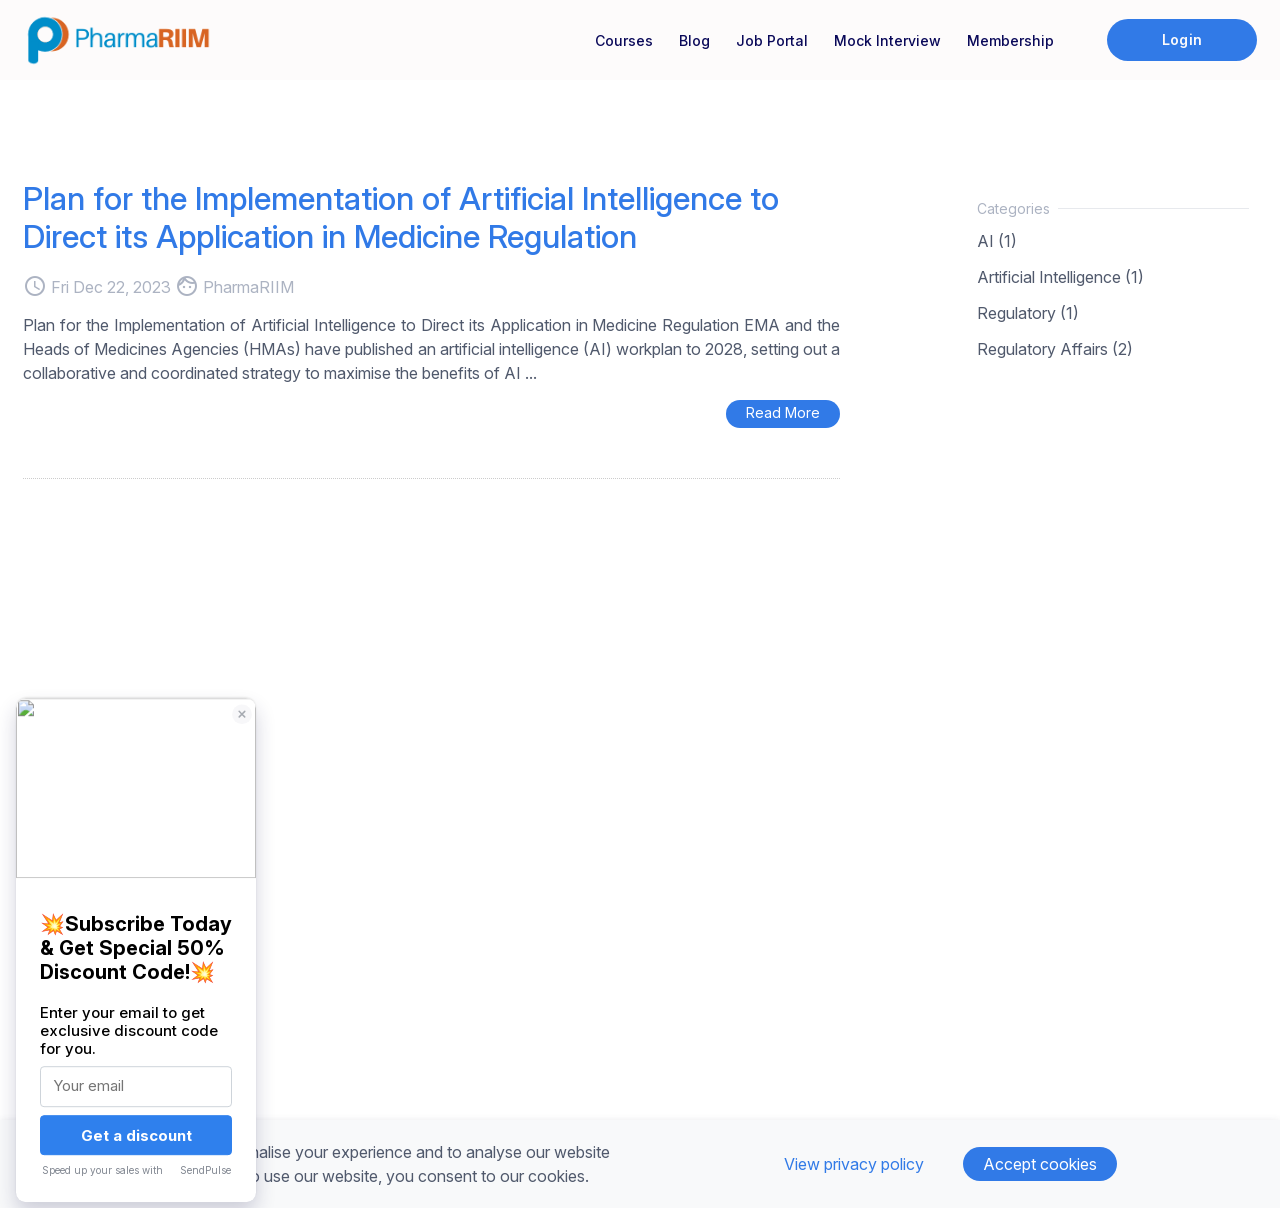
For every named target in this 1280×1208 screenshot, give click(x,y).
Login (1181, 39)
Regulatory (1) (1028, 313)
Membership (1010, 40)
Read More (783, 412)
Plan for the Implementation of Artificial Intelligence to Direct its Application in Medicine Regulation (401, 217)
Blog (694, 40)
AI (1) (997, 241)
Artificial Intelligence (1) (1060, 277)
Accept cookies (1040, 1164)
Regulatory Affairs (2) (1055, 349)
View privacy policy (854, 1164)
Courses (624, 40)
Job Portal (772, 40)
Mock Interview (887, 40)
